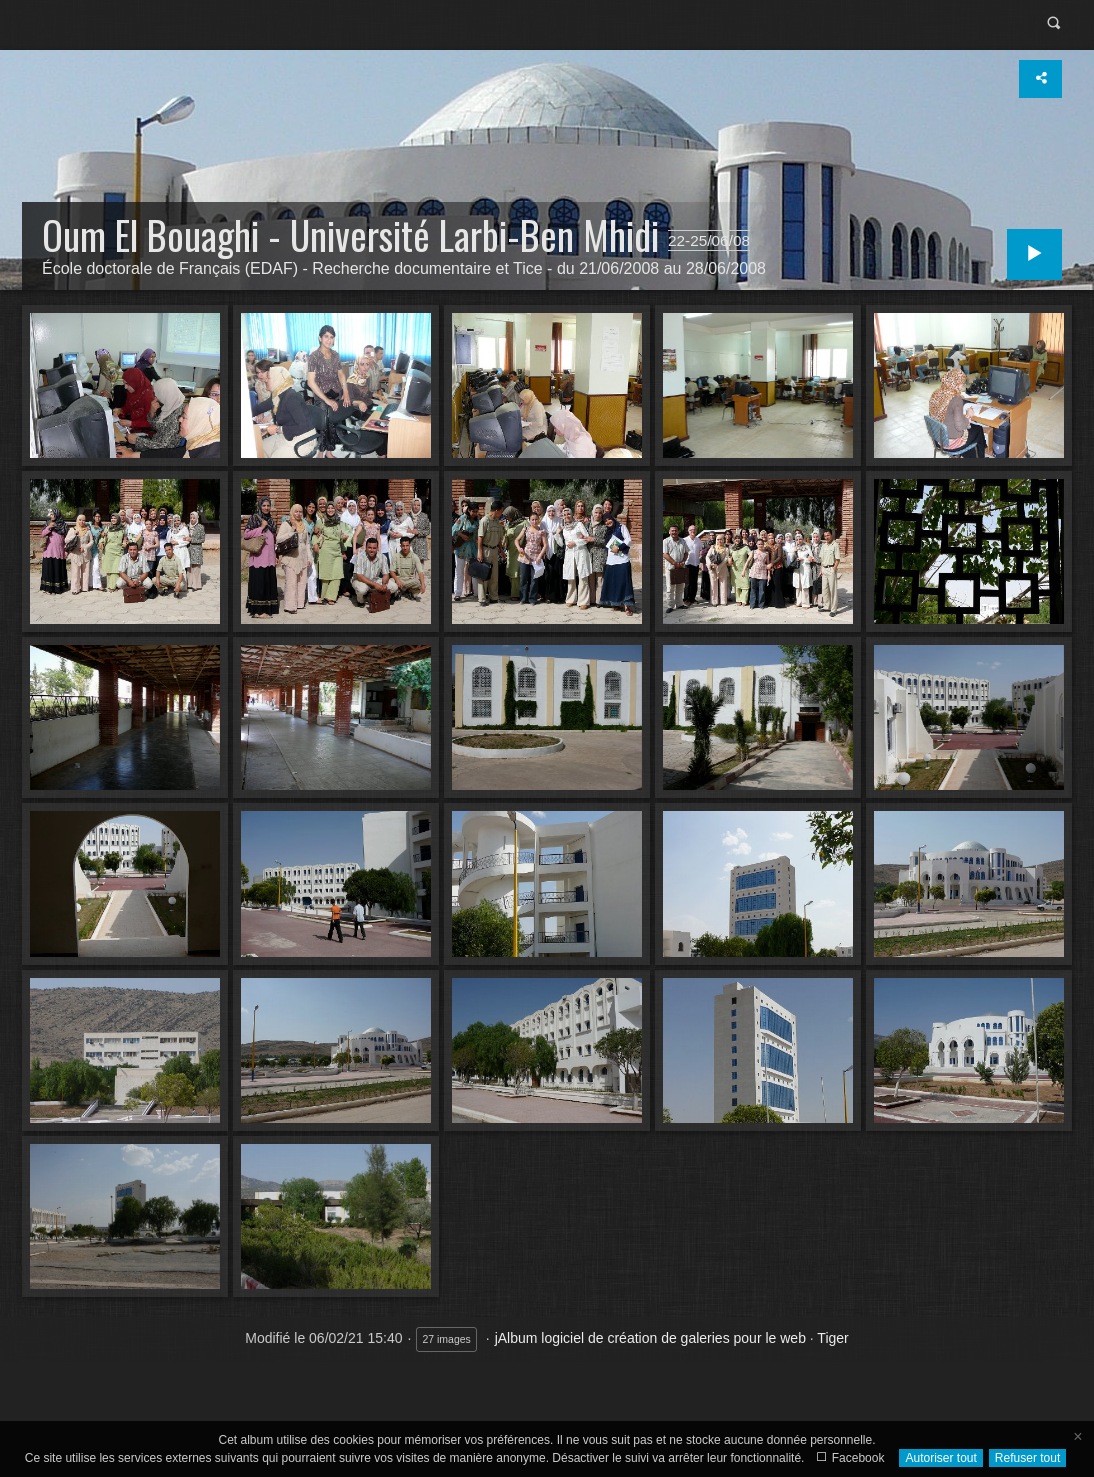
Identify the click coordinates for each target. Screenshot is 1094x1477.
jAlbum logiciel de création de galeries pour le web (650, 1338)
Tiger (832, 1338)
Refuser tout (1027, 1458)
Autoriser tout (940, 1458)
